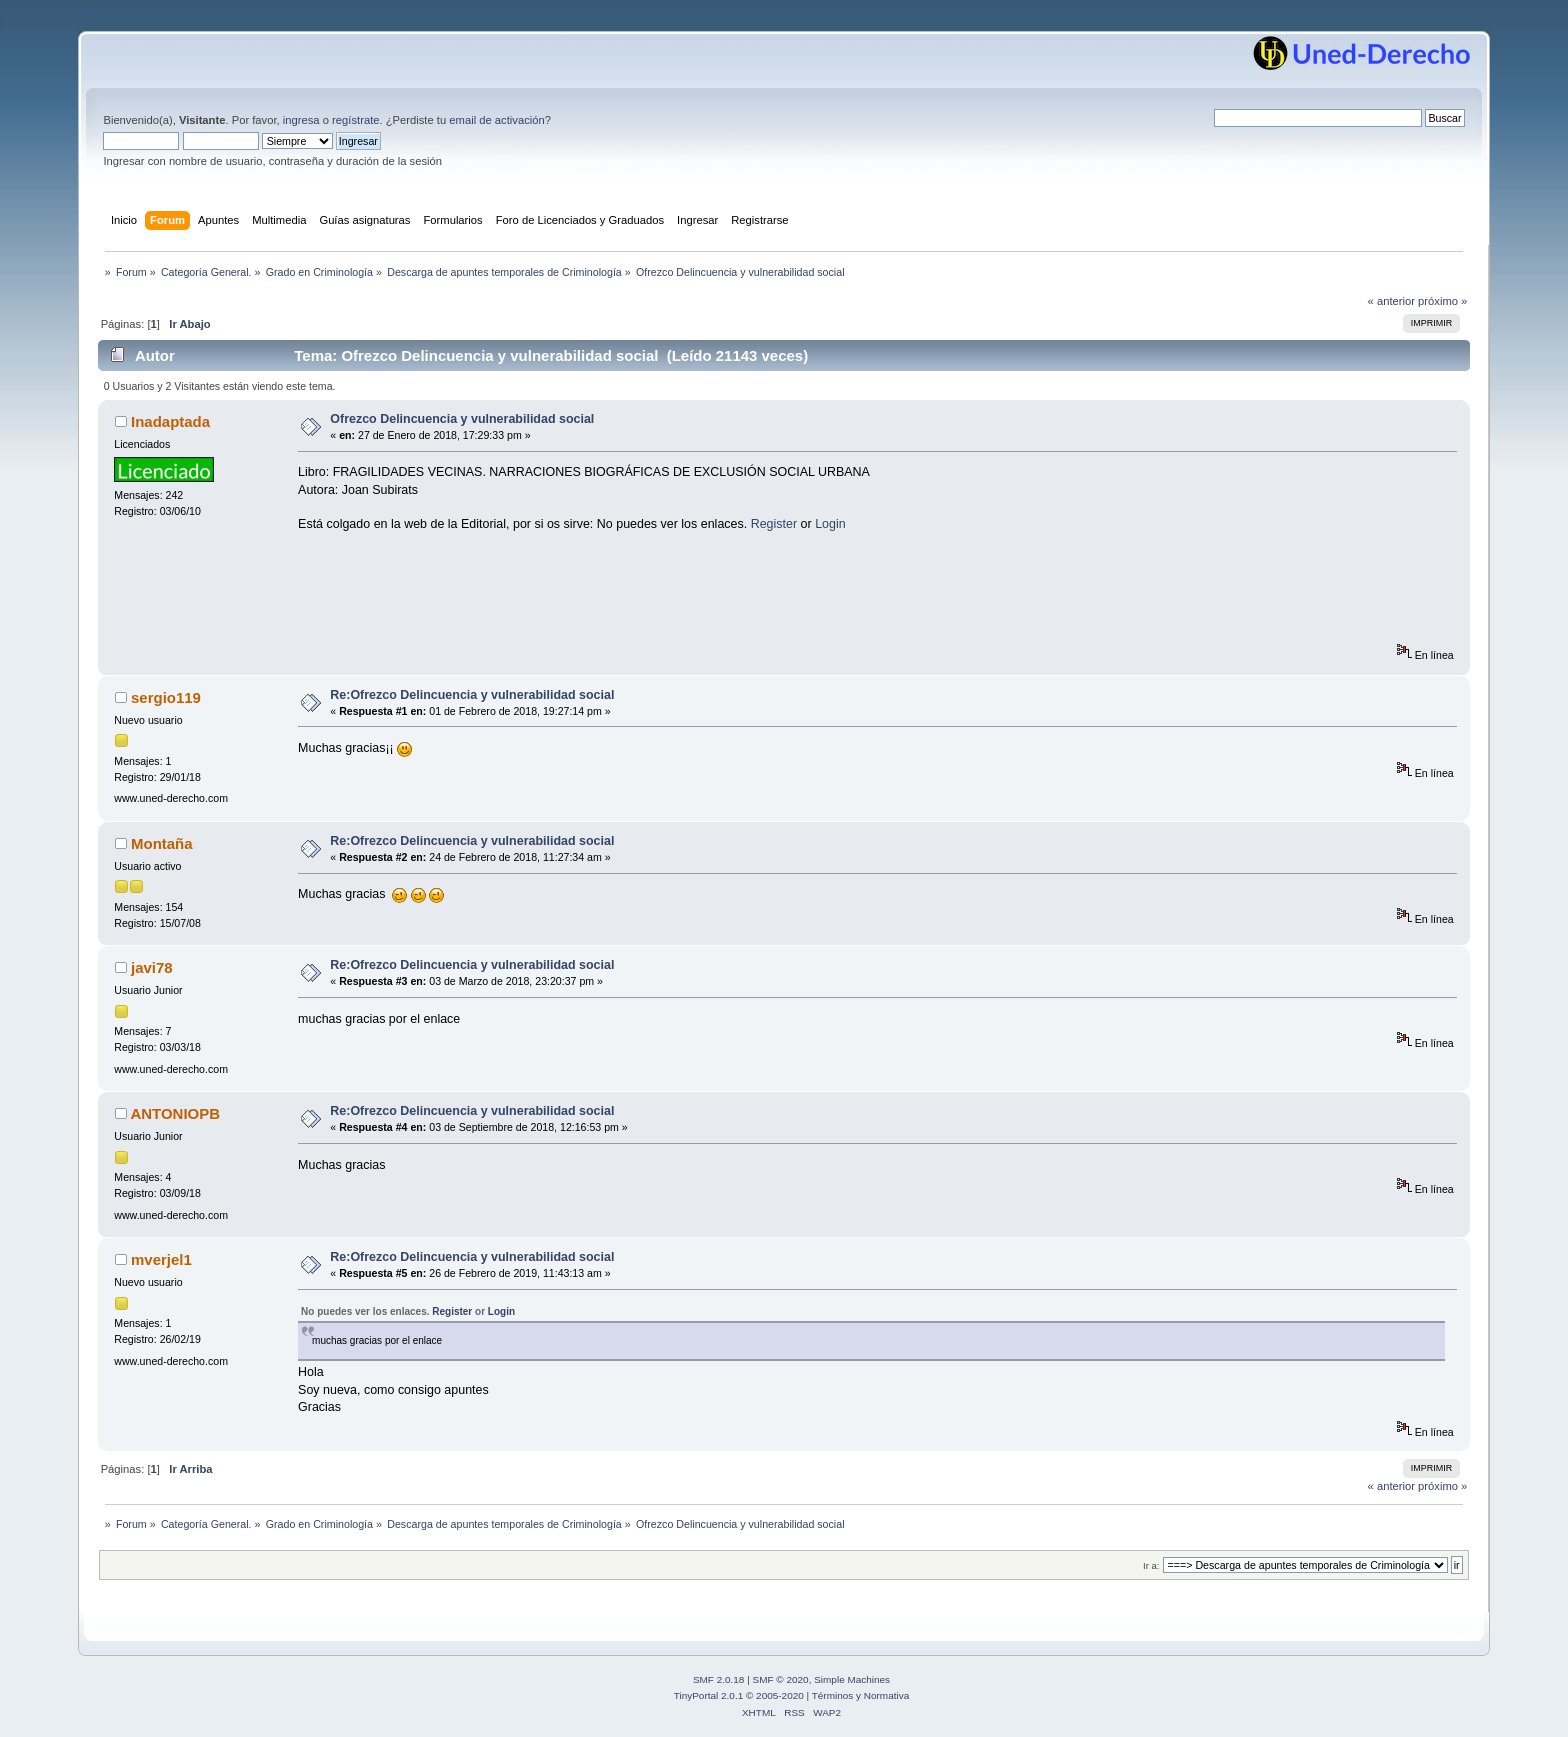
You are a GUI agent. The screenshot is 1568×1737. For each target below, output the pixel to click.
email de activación (496, 120)
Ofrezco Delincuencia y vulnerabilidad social (462, 419)
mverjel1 (161, 1259)
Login (830, 524)
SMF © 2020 (781, 1679)
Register (774, 524)
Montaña (162, 843)
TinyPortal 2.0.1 (708, 1695)
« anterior (1391, 301)
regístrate (355, 120)
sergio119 (166, 697)
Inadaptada (170, 421)
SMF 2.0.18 (719, 1679)
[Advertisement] (662, 598)
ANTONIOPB (175, 1113)
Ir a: (1151, 1565)
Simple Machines (852, 1679)
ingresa (301, 120)
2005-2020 (780, 1695)
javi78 (152, 967)
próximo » (1442, 301)
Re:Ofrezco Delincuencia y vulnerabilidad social (472, 695)
